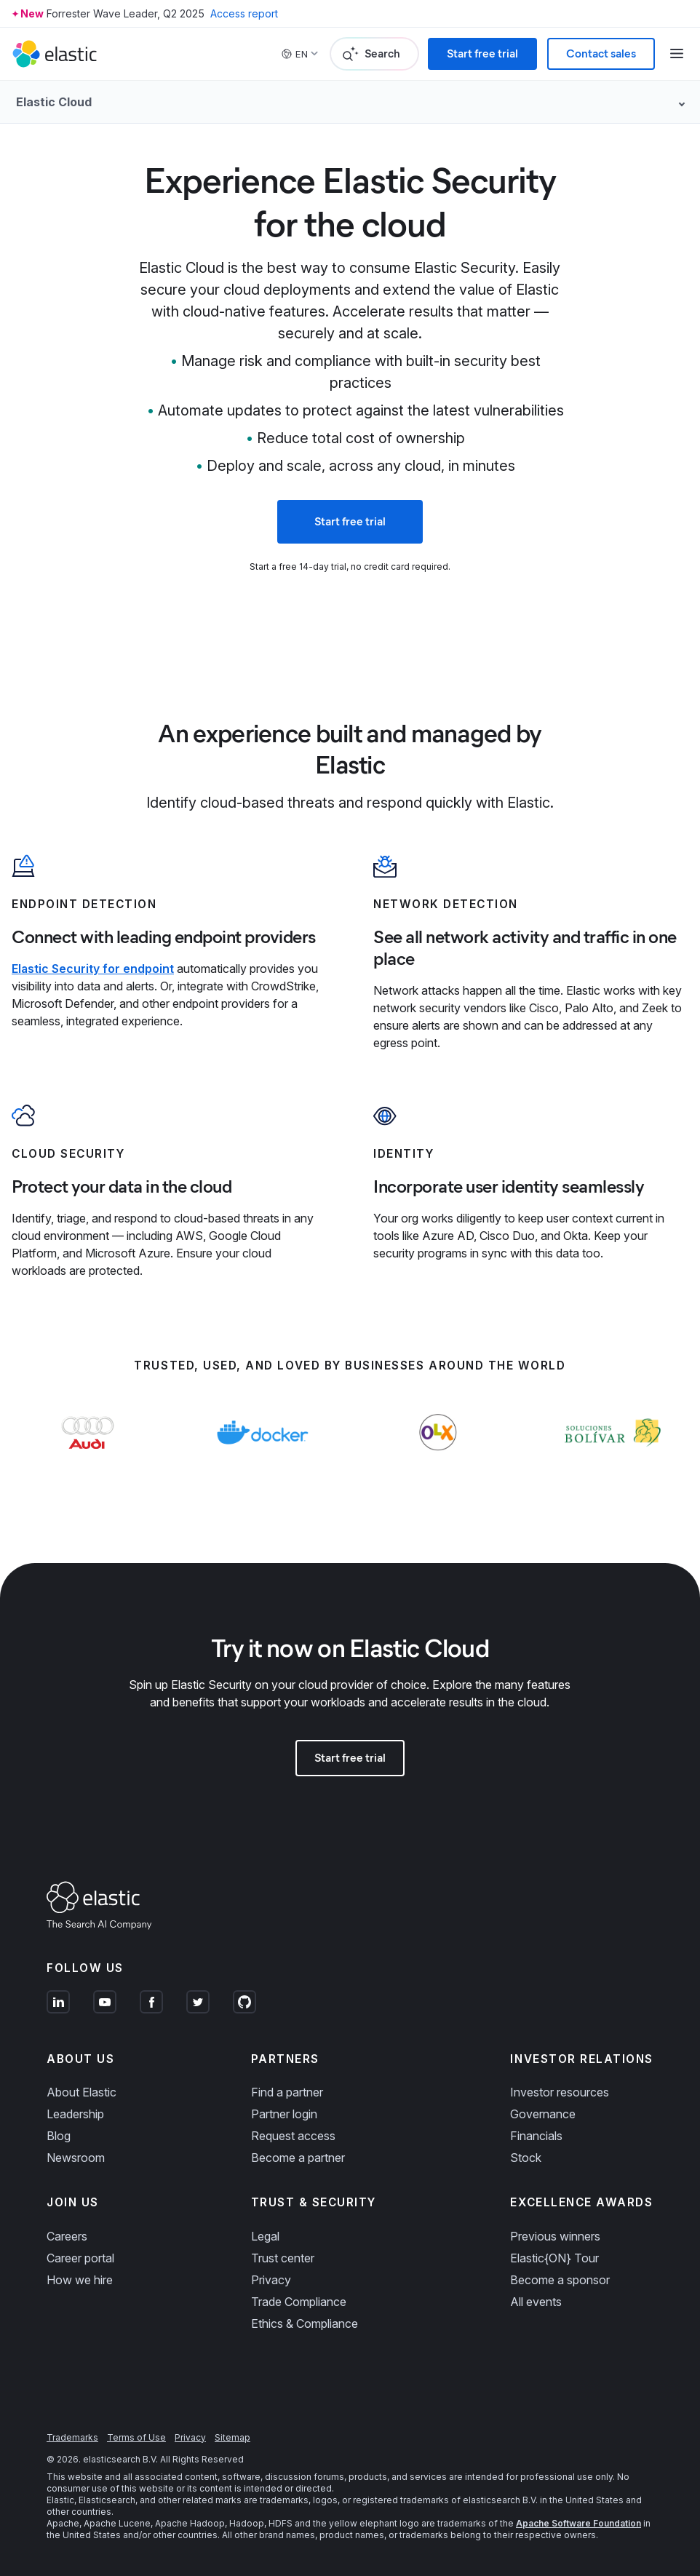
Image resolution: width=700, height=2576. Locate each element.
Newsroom (76, 2157)
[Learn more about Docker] (262, 1461)
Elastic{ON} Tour (554, 2258)
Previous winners (555, 2236)
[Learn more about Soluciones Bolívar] (612, 1461)
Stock (525, 2157)
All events (536, 2301)
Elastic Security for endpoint (93, 968)
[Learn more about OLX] (437, 1461)
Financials (536, 2135)
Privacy (271, 2280)
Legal (265, 2236)
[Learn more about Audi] (87, 1461)
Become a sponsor (560, 2280)
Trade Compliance (298, 2301)
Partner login (284, 2114)
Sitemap (232, 2437)
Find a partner (287, 2092)
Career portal (80, 2258)
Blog (59, 2135)
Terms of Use (136, 2437)
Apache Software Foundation (578, 2523)
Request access (293, 2135)
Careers (67, 2236)
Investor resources (559, 2092)
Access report (244, 13)
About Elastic (81, 2092)
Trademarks (72, 2437)
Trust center (282, 2258)
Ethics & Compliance (304, 2323)
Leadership (75, 2114)
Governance (543, 2114)
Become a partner (298, 2157)
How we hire (80, 2280)
